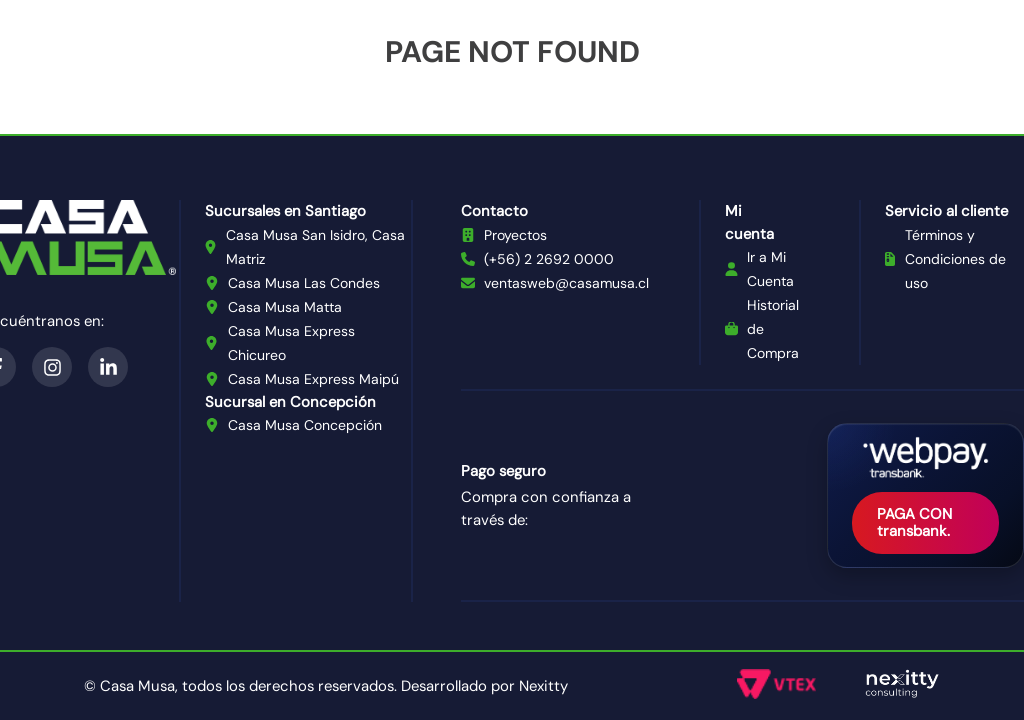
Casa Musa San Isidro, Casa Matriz (315, 247)
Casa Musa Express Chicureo (291, 343)
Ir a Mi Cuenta (770, 269)
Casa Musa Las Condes (304, 283)
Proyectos (515, 235)
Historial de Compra (773, 329)
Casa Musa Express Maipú (313, 379)
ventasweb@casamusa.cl (566, 283)
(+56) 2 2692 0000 (549, 259)
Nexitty (543, 686)
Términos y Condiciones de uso (955, 259)
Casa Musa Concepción (305, 425)
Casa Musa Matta (285, 307)
